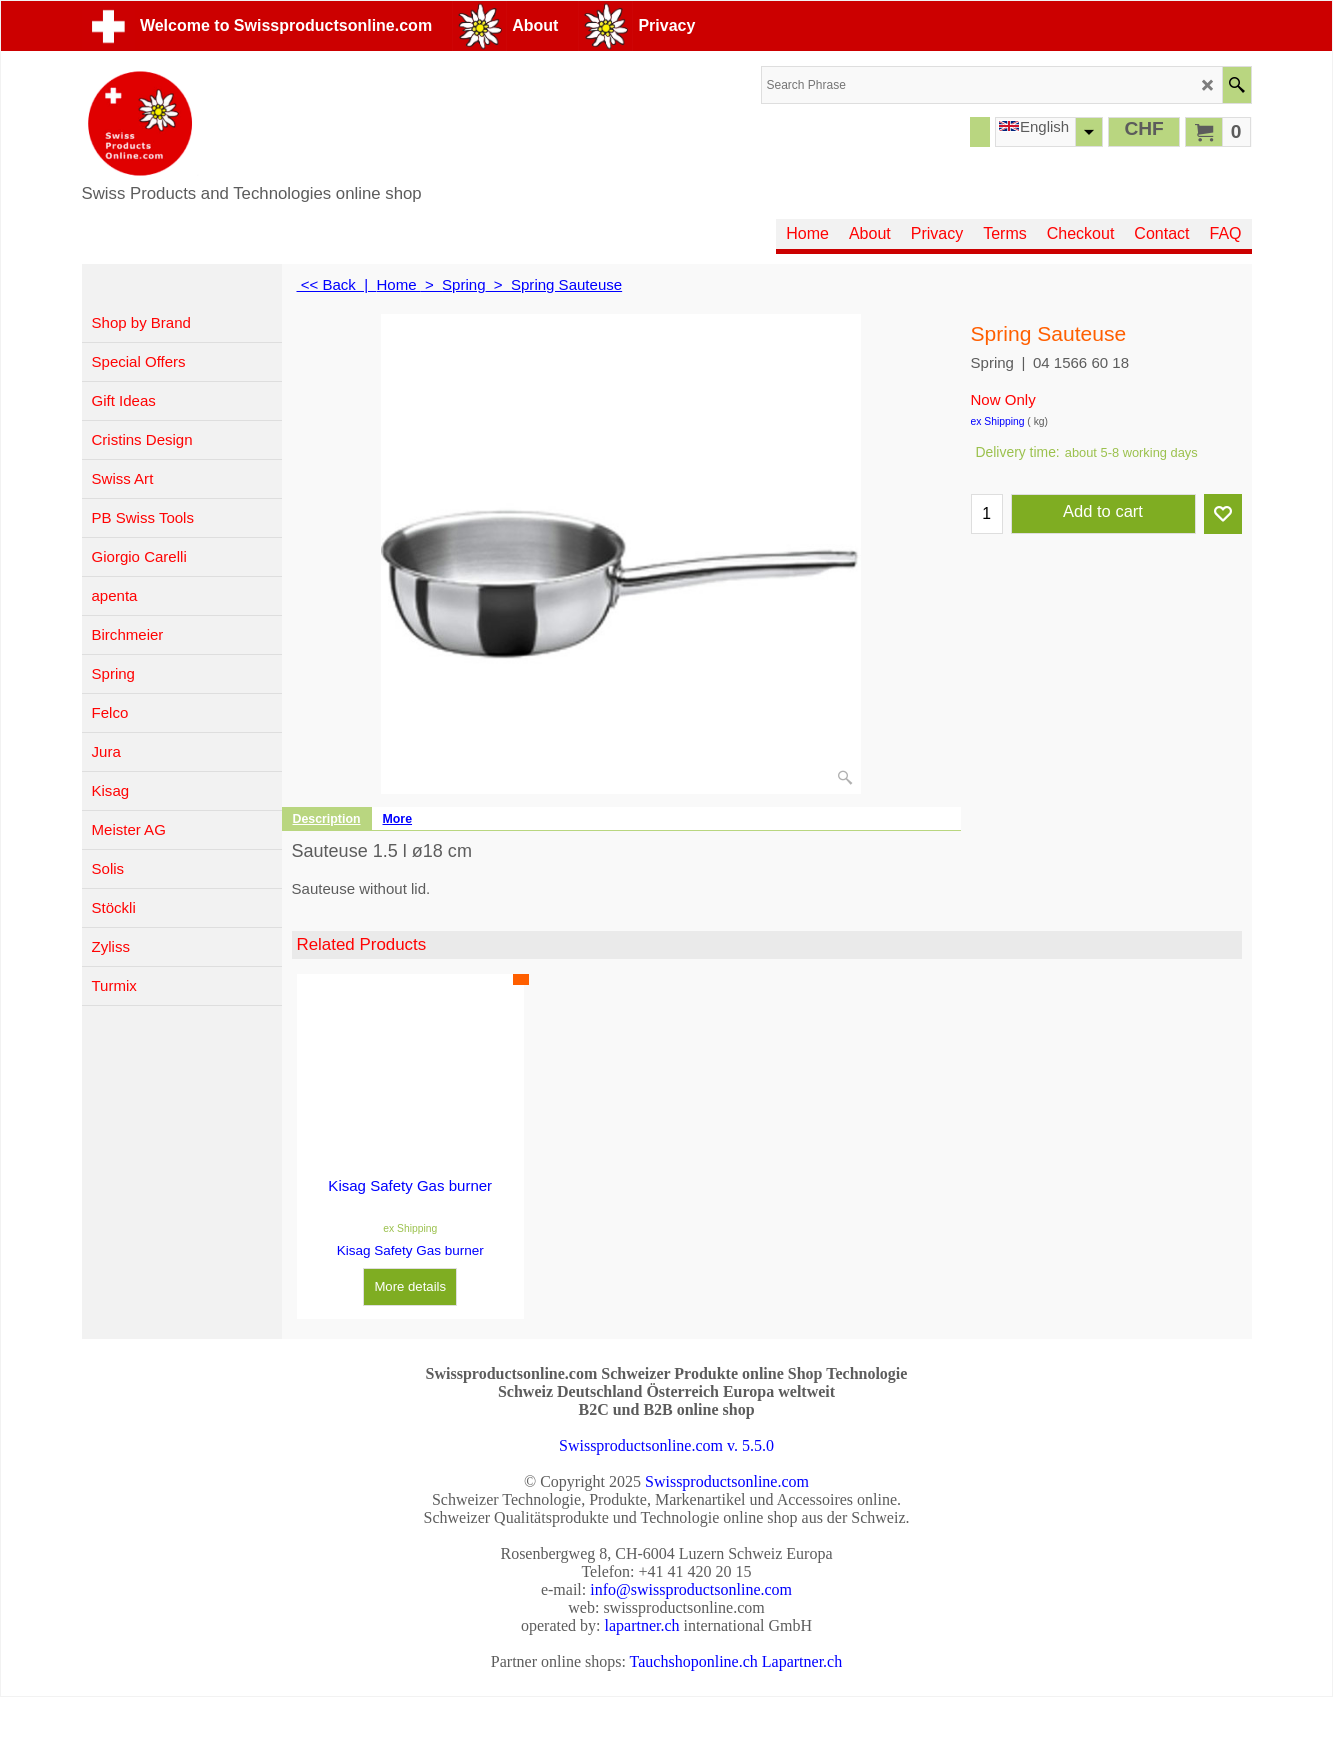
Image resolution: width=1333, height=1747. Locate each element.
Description (327, 819)
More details (410, 1286)
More (398, 819)
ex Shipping (998, 421)
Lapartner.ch (802, 1661)
